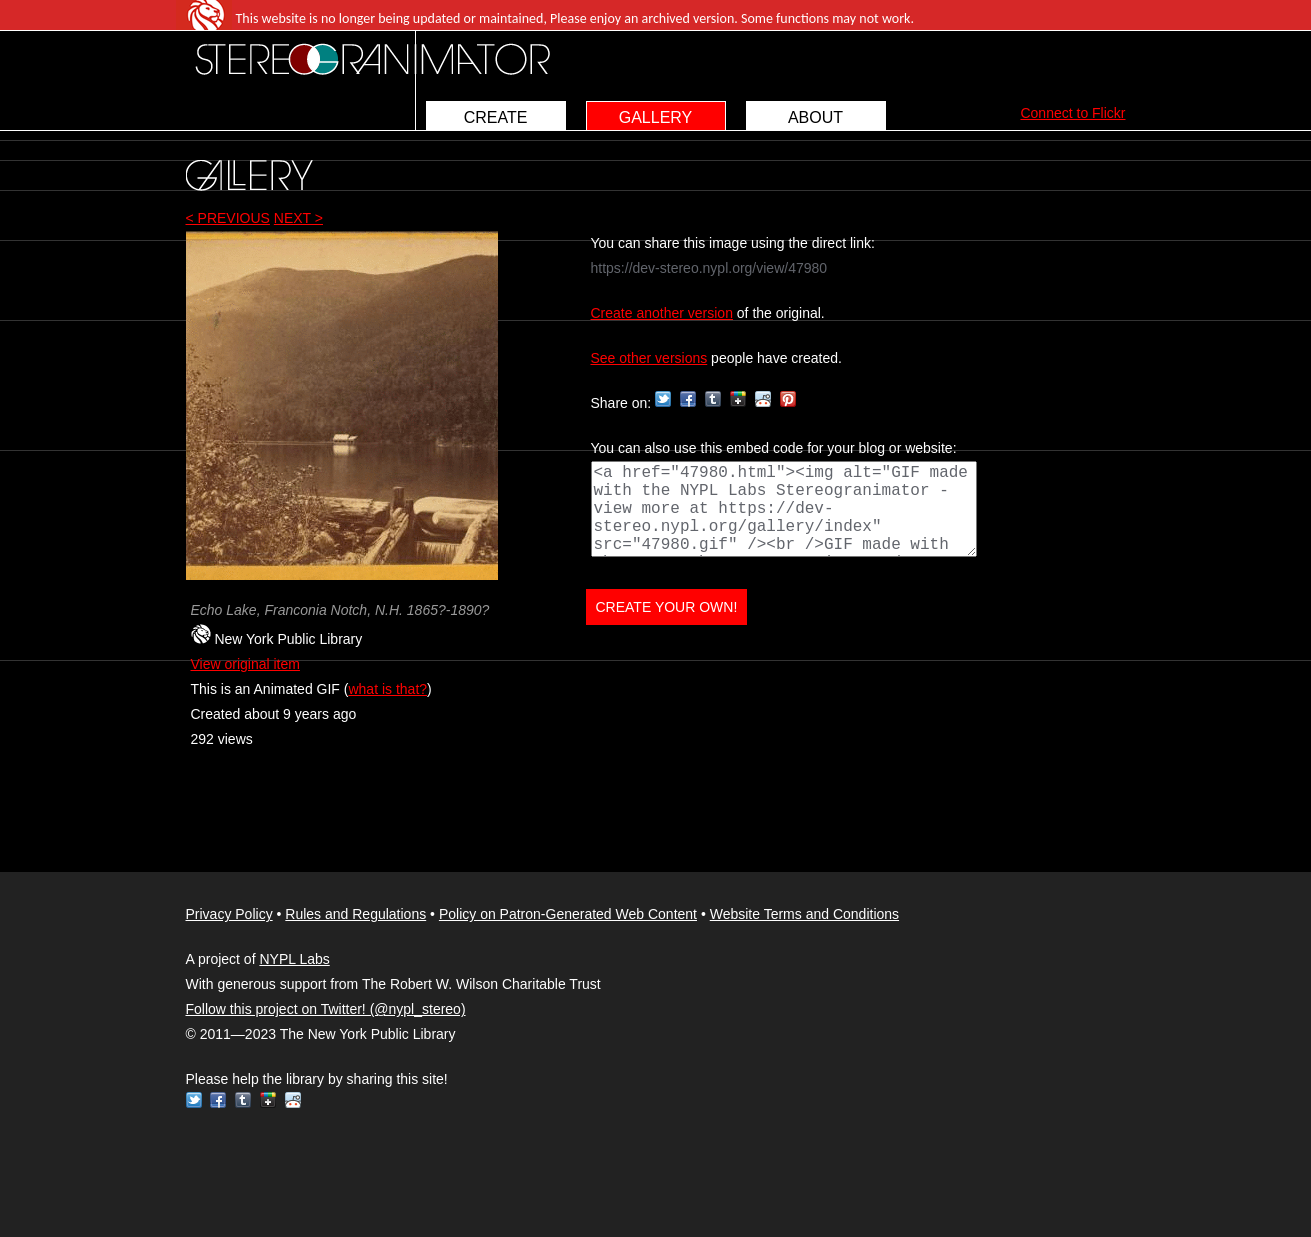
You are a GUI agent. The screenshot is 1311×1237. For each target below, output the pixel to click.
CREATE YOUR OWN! (667, 607)
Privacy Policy (229, 914)
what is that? (387, 689)
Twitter (663, 399)
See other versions (649, 358)
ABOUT (815, 117)
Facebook (688, 399)
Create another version (662, 313)
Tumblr (713, 399)
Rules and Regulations (355, 914)
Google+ (738, 399)
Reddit (763, 399)
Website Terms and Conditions (804, 914)
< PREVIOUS (228, 218)
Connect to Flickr (1072, 113)
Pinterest (788, 399)
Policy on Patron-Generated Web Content (568, 914)
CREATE (496, 117)
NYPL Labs (294, 959)
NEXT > (298, 218)
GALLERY (656, 117)
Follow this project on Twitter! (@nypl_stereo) (326, 1009)
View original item (245, 664)
